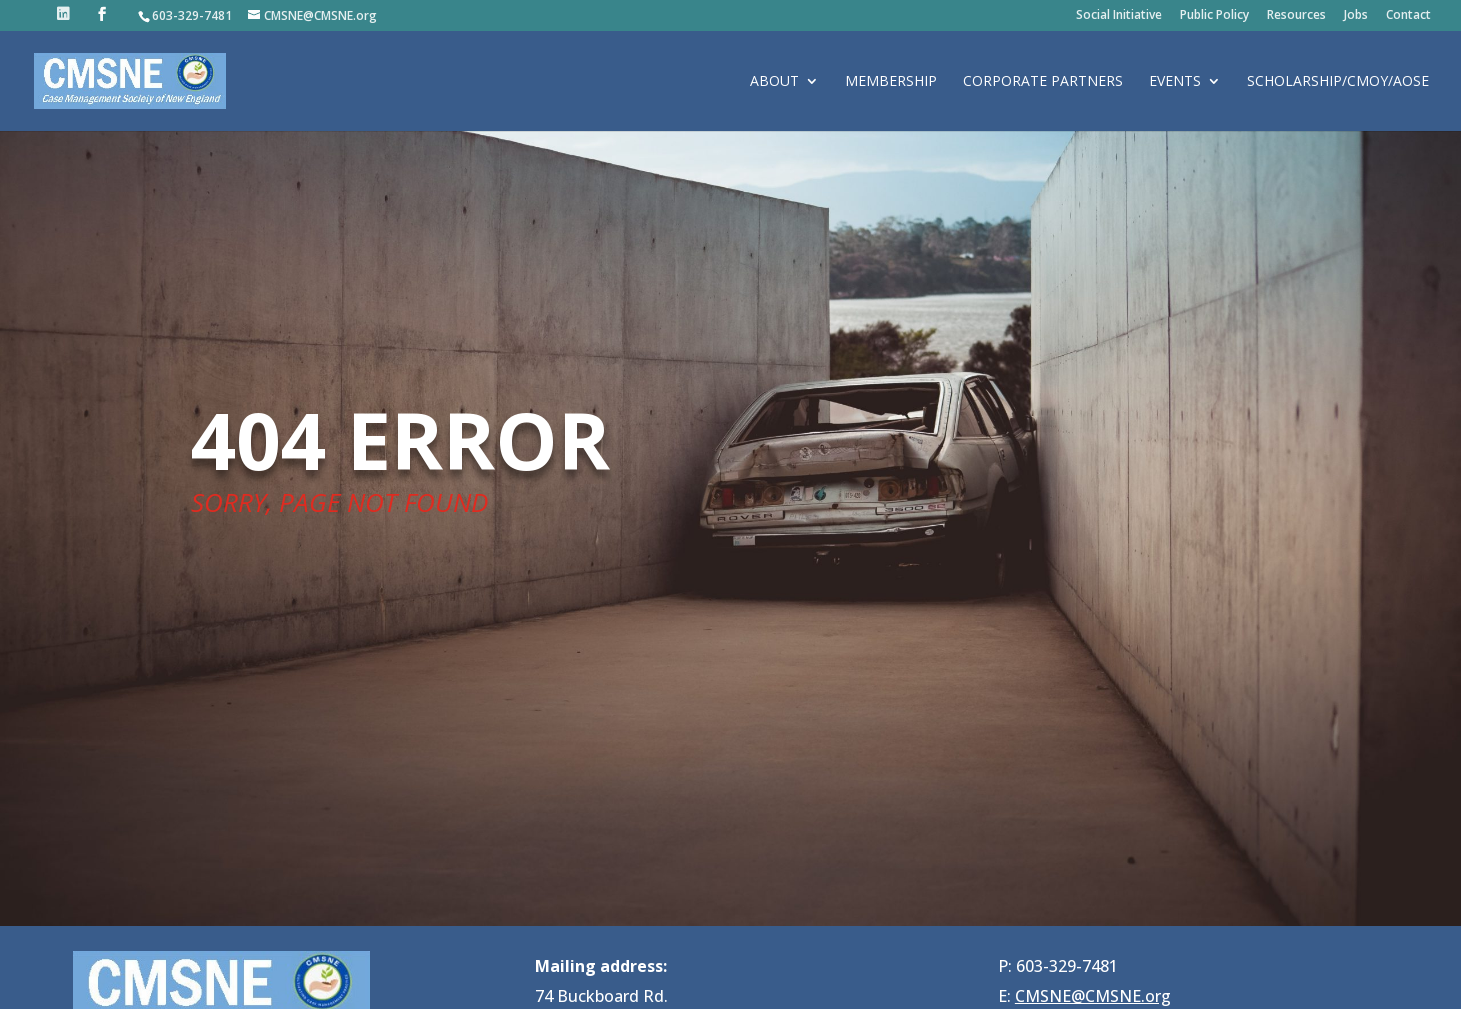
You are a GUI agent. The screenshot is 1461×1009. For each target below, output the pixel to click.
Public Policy (1214, 16)
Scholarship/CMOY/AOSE (1338, 82)
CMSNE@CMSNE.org (1093, 996)
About (774, 82)
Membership (891, 82)
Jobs (1356, 16)
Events (1175, 82)
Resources (1296, 16)
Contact (1408, 16)
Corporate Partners (1043, 82)
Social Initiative (1119, 16)
